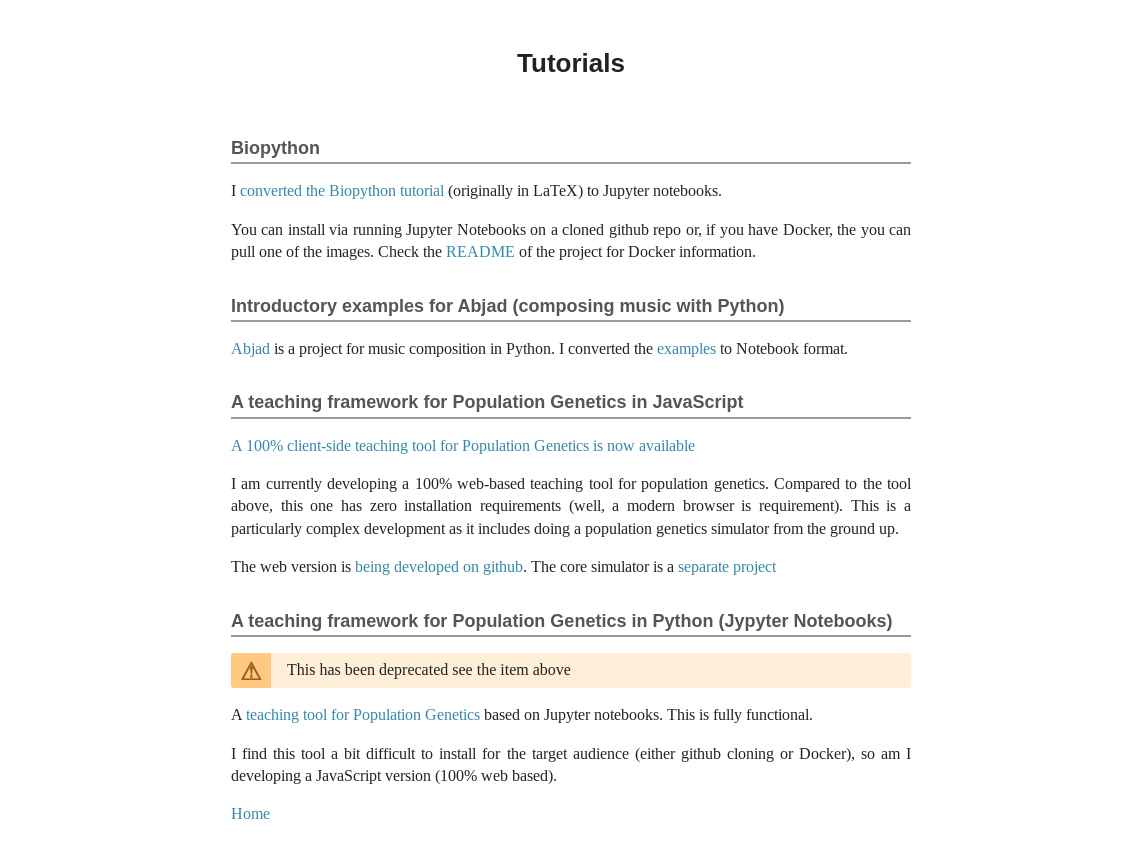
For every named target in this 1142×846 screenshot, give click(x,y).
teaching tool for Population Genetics (363, 714)
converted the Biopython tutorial (342, 190)
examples (686, 348)
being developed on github (439, 566)
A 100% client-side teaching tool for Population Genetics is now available (463, 445)
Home (250, 813)
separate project (727, 566)
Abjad (250, 348)
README (480, 251)
